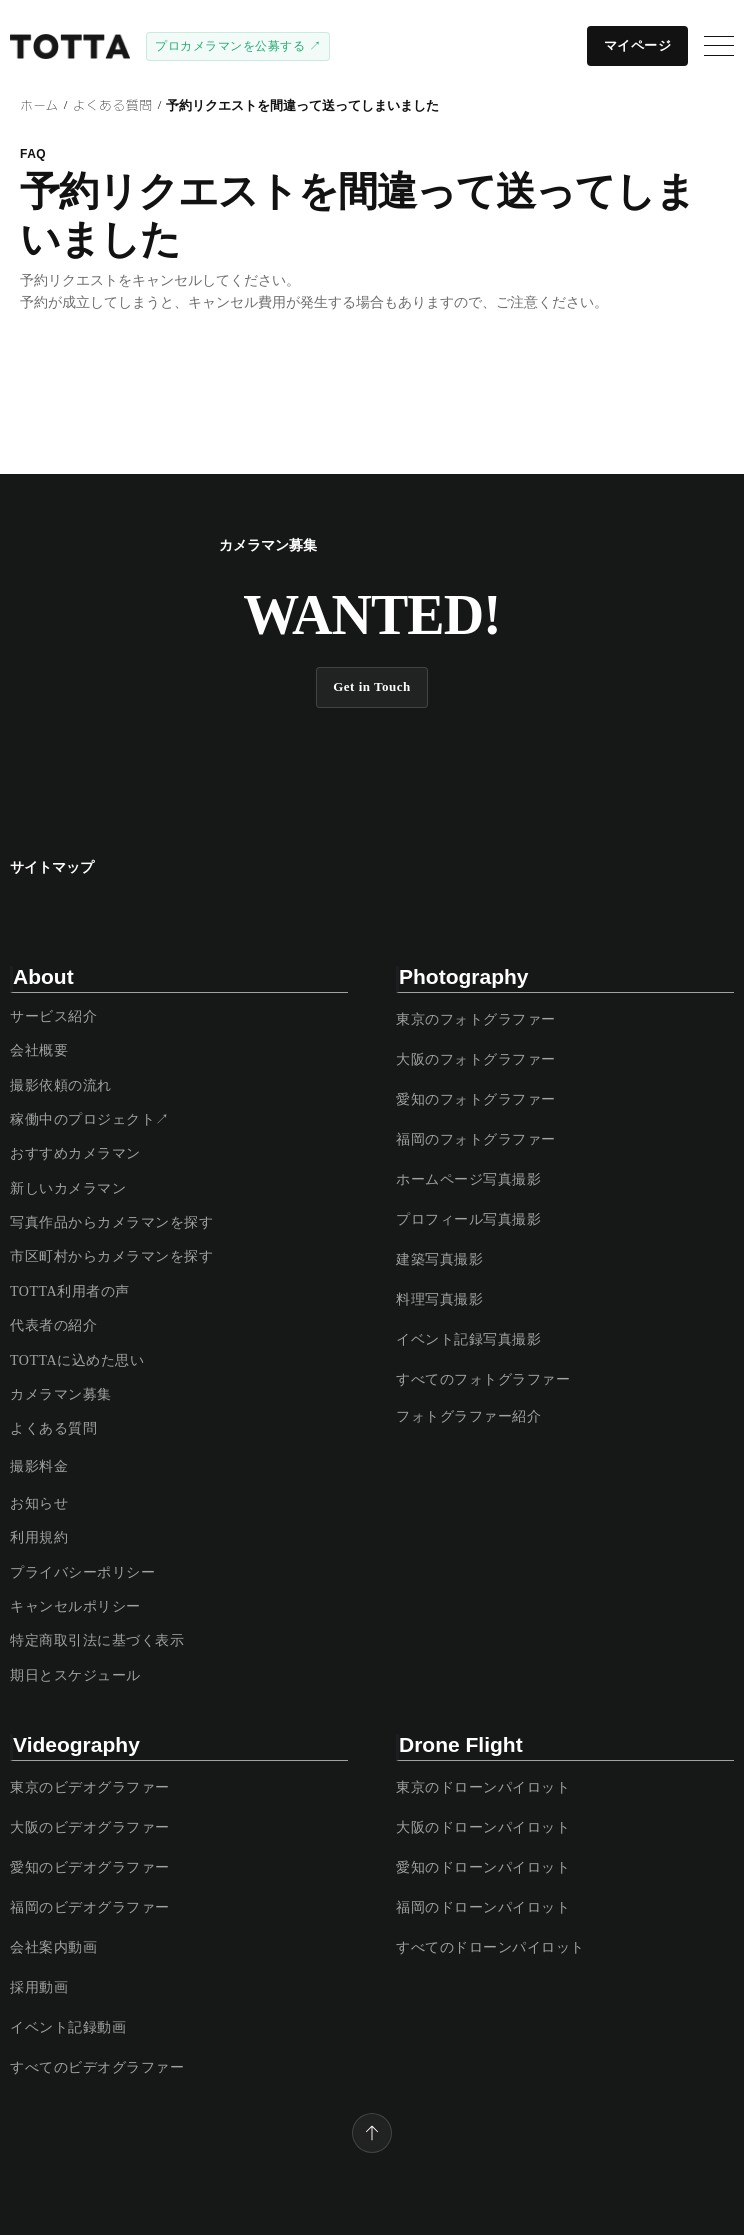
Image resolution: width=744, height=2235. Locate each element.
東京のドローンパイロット (483, 1787)
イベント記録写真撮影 (468, 1339)
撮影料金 (39, 1466)
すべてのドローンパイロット (490, 1947)
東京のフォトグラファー (476, 1019)
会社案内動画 (53, 1947)
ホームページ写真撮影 (468, 1179)
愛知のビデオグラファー (90, 1867)
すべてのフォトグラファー (483, 1379)
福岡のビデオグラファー (90, 1907)
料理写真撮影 (439, 1299)
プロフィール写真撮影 (468, 1219)
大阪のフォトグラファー (476, 1059)
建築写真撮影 (439, 1259)
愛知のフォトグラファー (476, 1099)
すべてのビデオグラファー (97, 2067)
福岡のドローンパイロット (483, 1907)
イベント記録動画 (68, 2027)
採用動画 (39, 1987)
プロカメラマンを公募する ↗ (238, 46)
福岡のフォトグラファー (476, 1139)
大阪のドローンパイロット (483, 1827)
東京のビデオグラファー (90, 1787)
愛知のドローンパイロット (483, 1867)
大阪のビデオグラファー (90, 1827)
